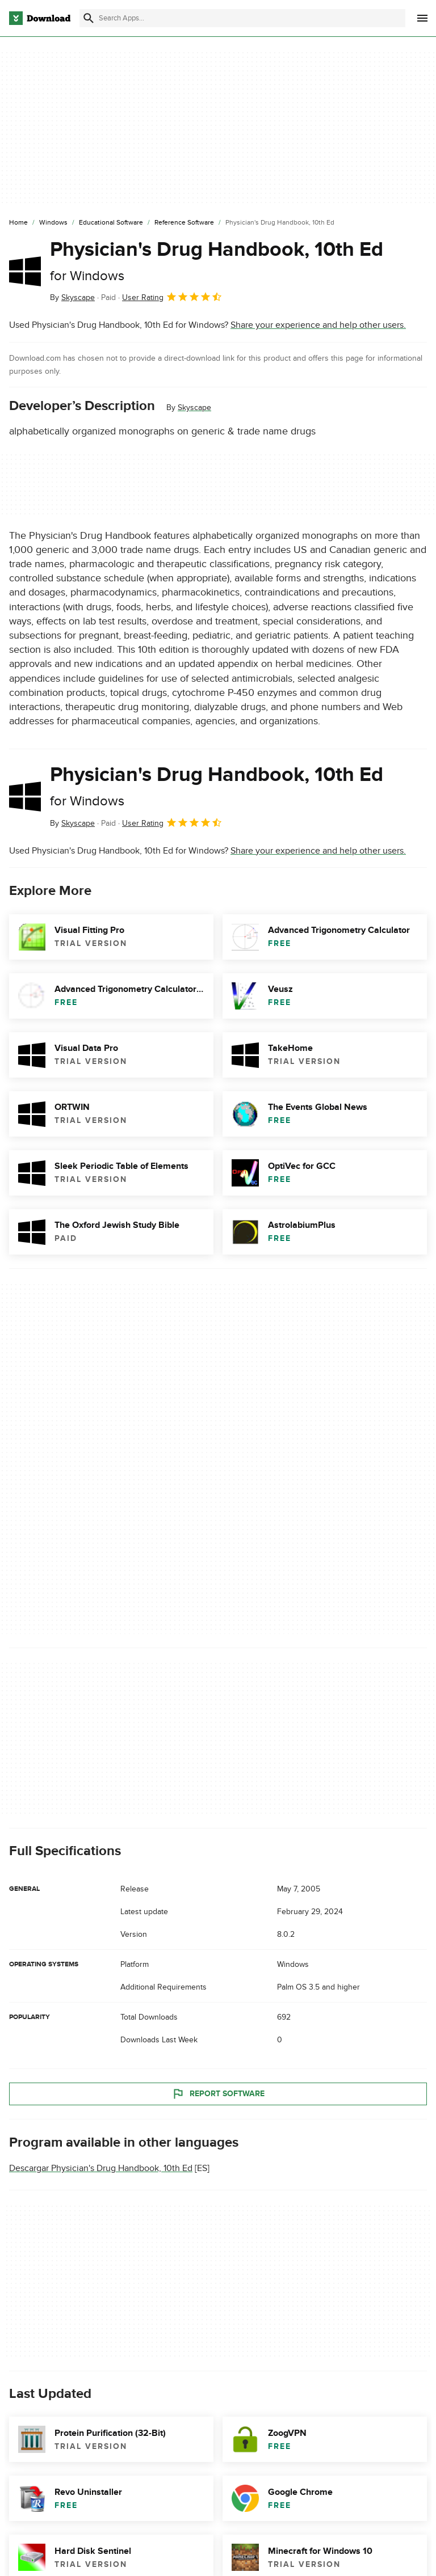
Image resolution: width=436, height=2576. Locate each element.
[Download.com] (39, 18)
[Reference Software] (184, 223)
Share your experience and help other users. (318, 325)
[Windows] (53, 223)
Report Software (218, 2093)
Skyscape (194, 407)
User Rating (172, 296)
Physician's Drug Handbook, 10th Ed (216, 260)
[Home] (18, 223)
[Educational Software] (111, 223)
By (72, 297)
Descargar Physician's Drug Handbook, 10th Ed (100, 2168)
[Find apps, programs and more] (242, 18)
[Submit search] (88, 18)
